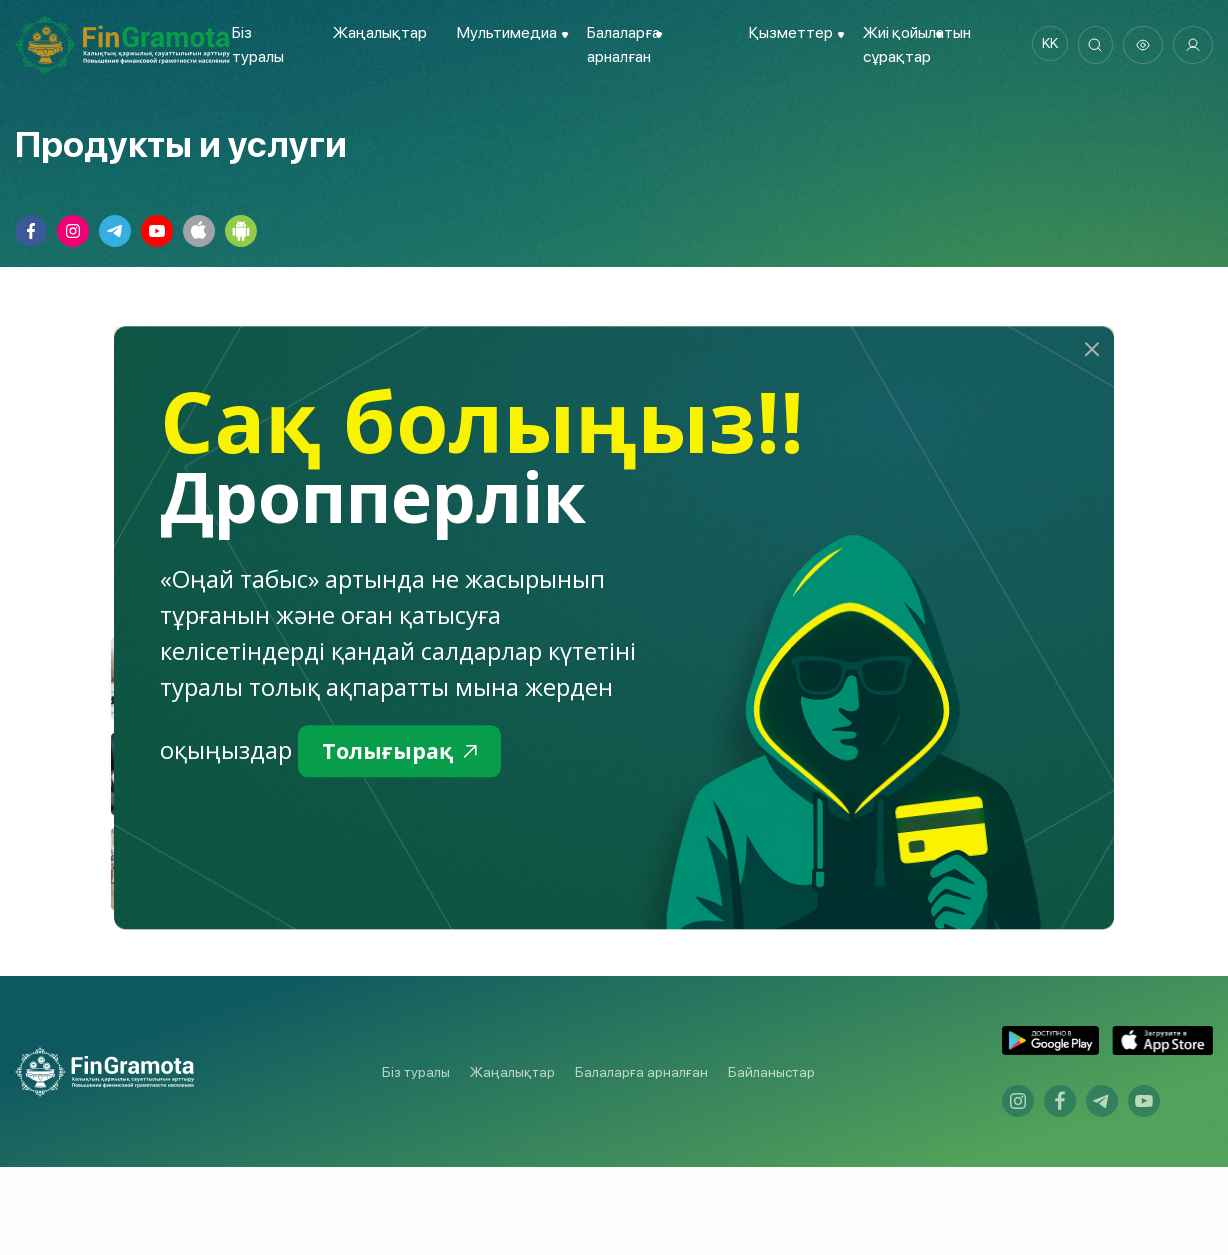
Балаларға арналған (641, 1159)
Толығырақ (406, 752)
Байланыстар (771, 1159)
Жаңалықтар (376, 32)
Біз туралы (416, 1159)
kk (1043, 45)
